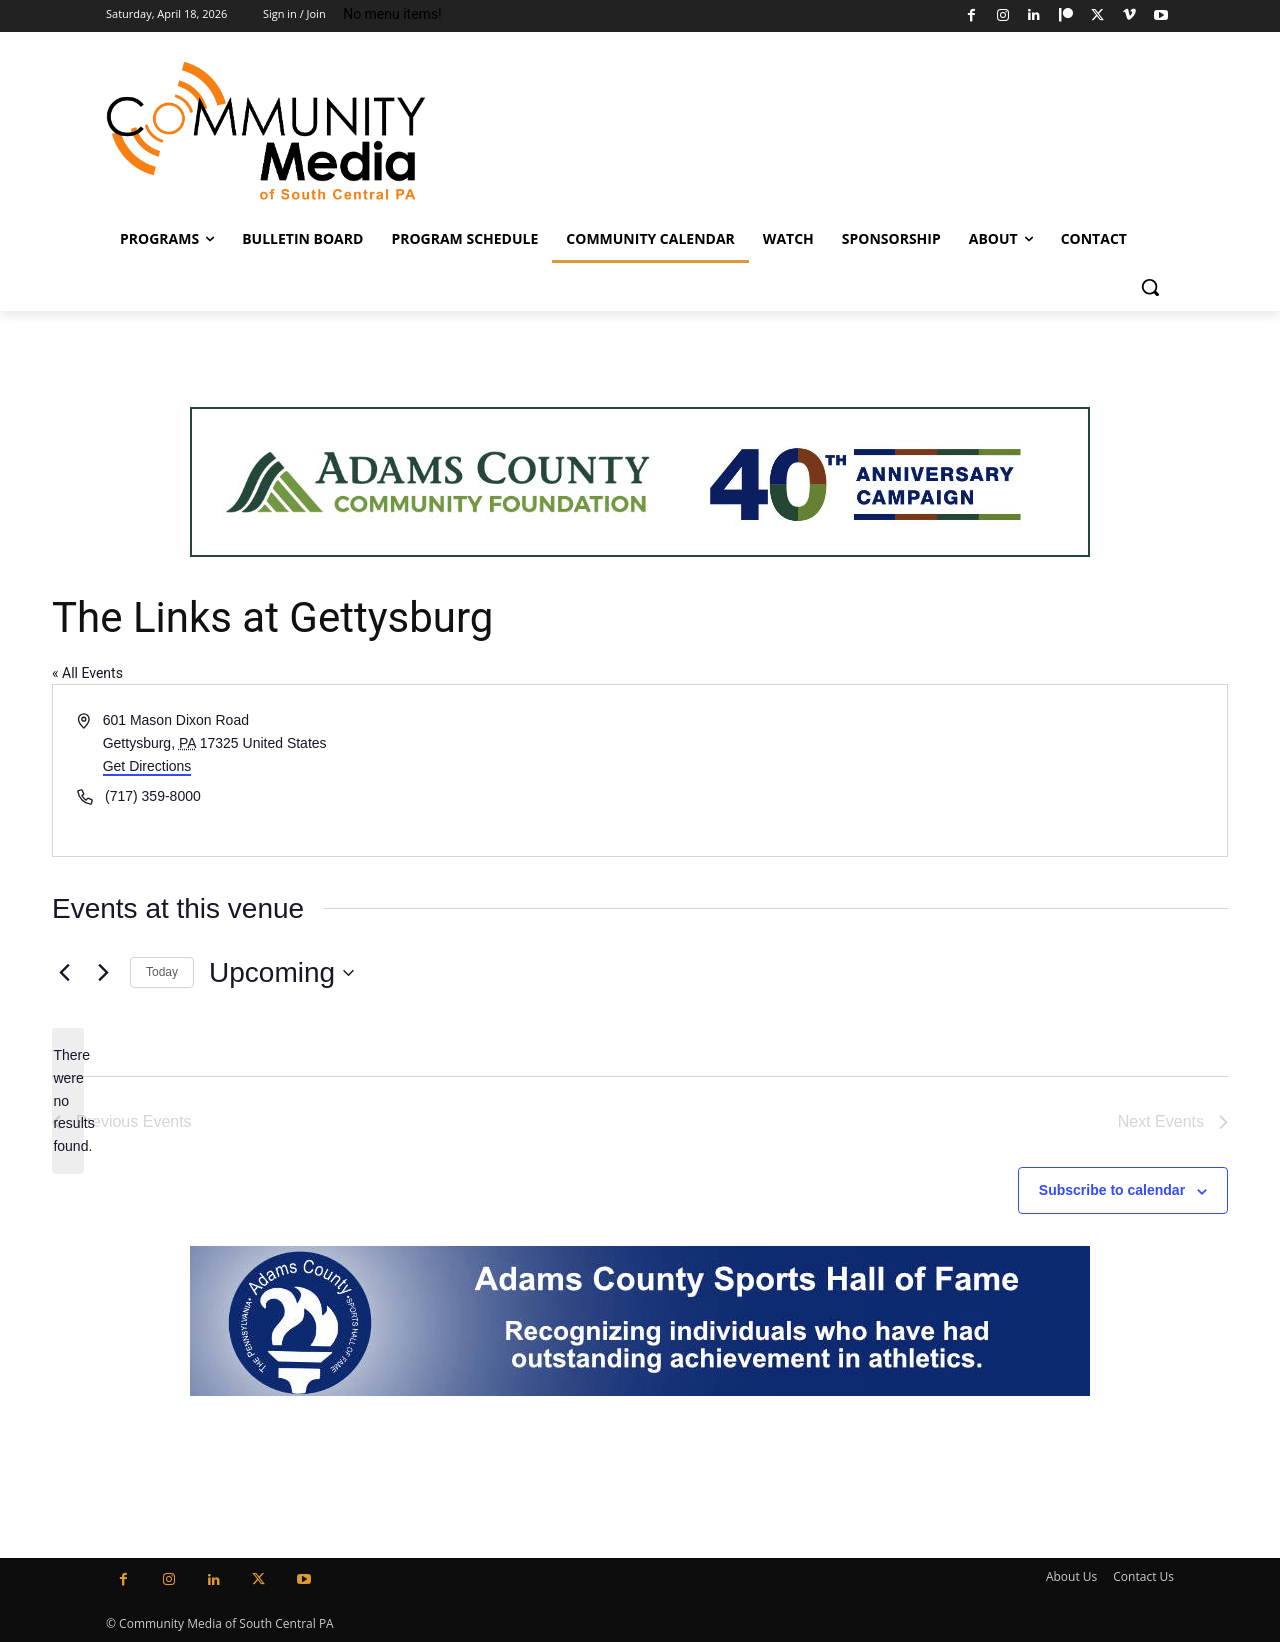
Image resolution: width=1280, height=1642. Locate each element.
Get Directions (147, 766)
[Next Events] (103, 973)
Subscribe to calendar (1112, 1190)
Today (162, 972)
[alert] (68, 1100)
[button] (1150, 287)
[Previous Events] (64, 973)
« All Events (87, 673)
